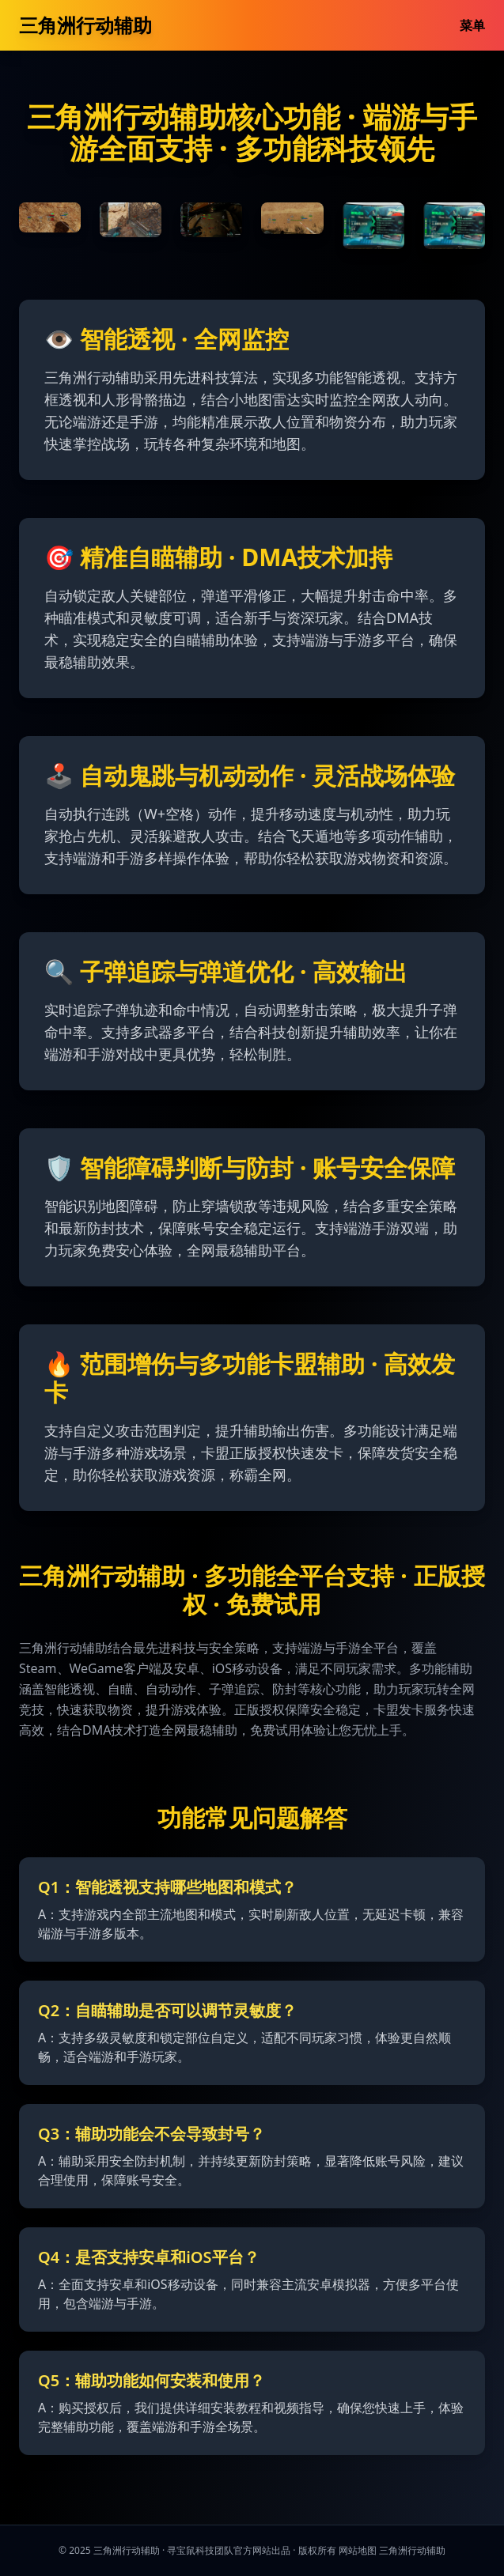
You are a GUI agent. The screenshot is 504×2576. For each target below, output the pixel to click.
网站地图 (358, 2550)
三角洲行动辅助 (85, 25)
